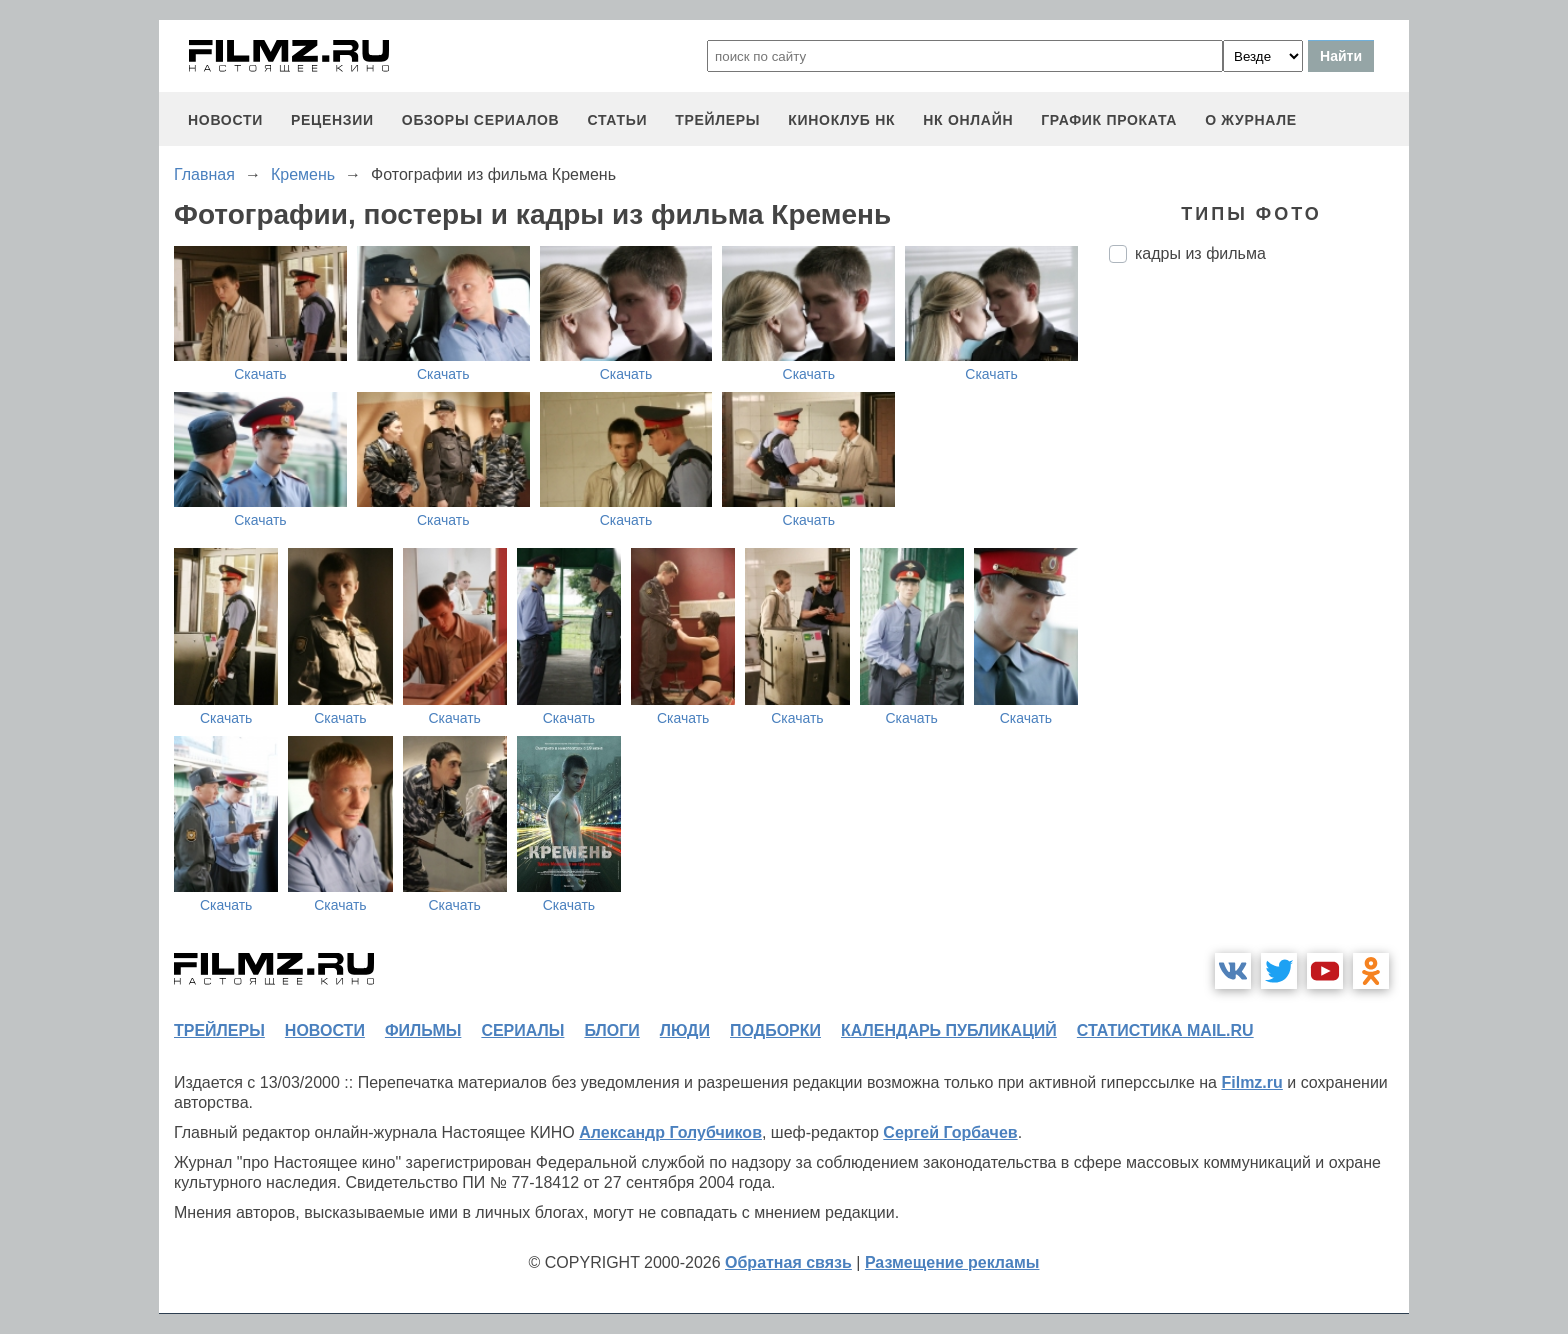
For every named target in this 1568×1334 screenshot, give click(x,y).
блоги (611, 1030)
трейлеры (717, 120)
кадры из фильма (1200, 253)
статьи (617, 120)
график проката (1109, 120)
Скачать (260, 374)
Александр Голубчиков (670, 1132)
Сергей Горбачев (950, 1132)
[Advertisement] (1259, 613)
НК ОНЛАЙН (968, 120)
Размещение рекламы (952, 1262)
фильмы (423, 1030)
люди (685, 1030)
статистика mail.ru (1165, 1030)
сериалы (522, 1030)
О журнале (1251, 120)
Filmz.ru (1251, 1082)
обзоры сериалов (481, 120)
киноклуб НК (841, 120)
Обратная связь (788, 1262)
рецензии (332, 120)
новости (225, 120)
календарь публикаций (949, 1030)
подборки (775, 1030)
